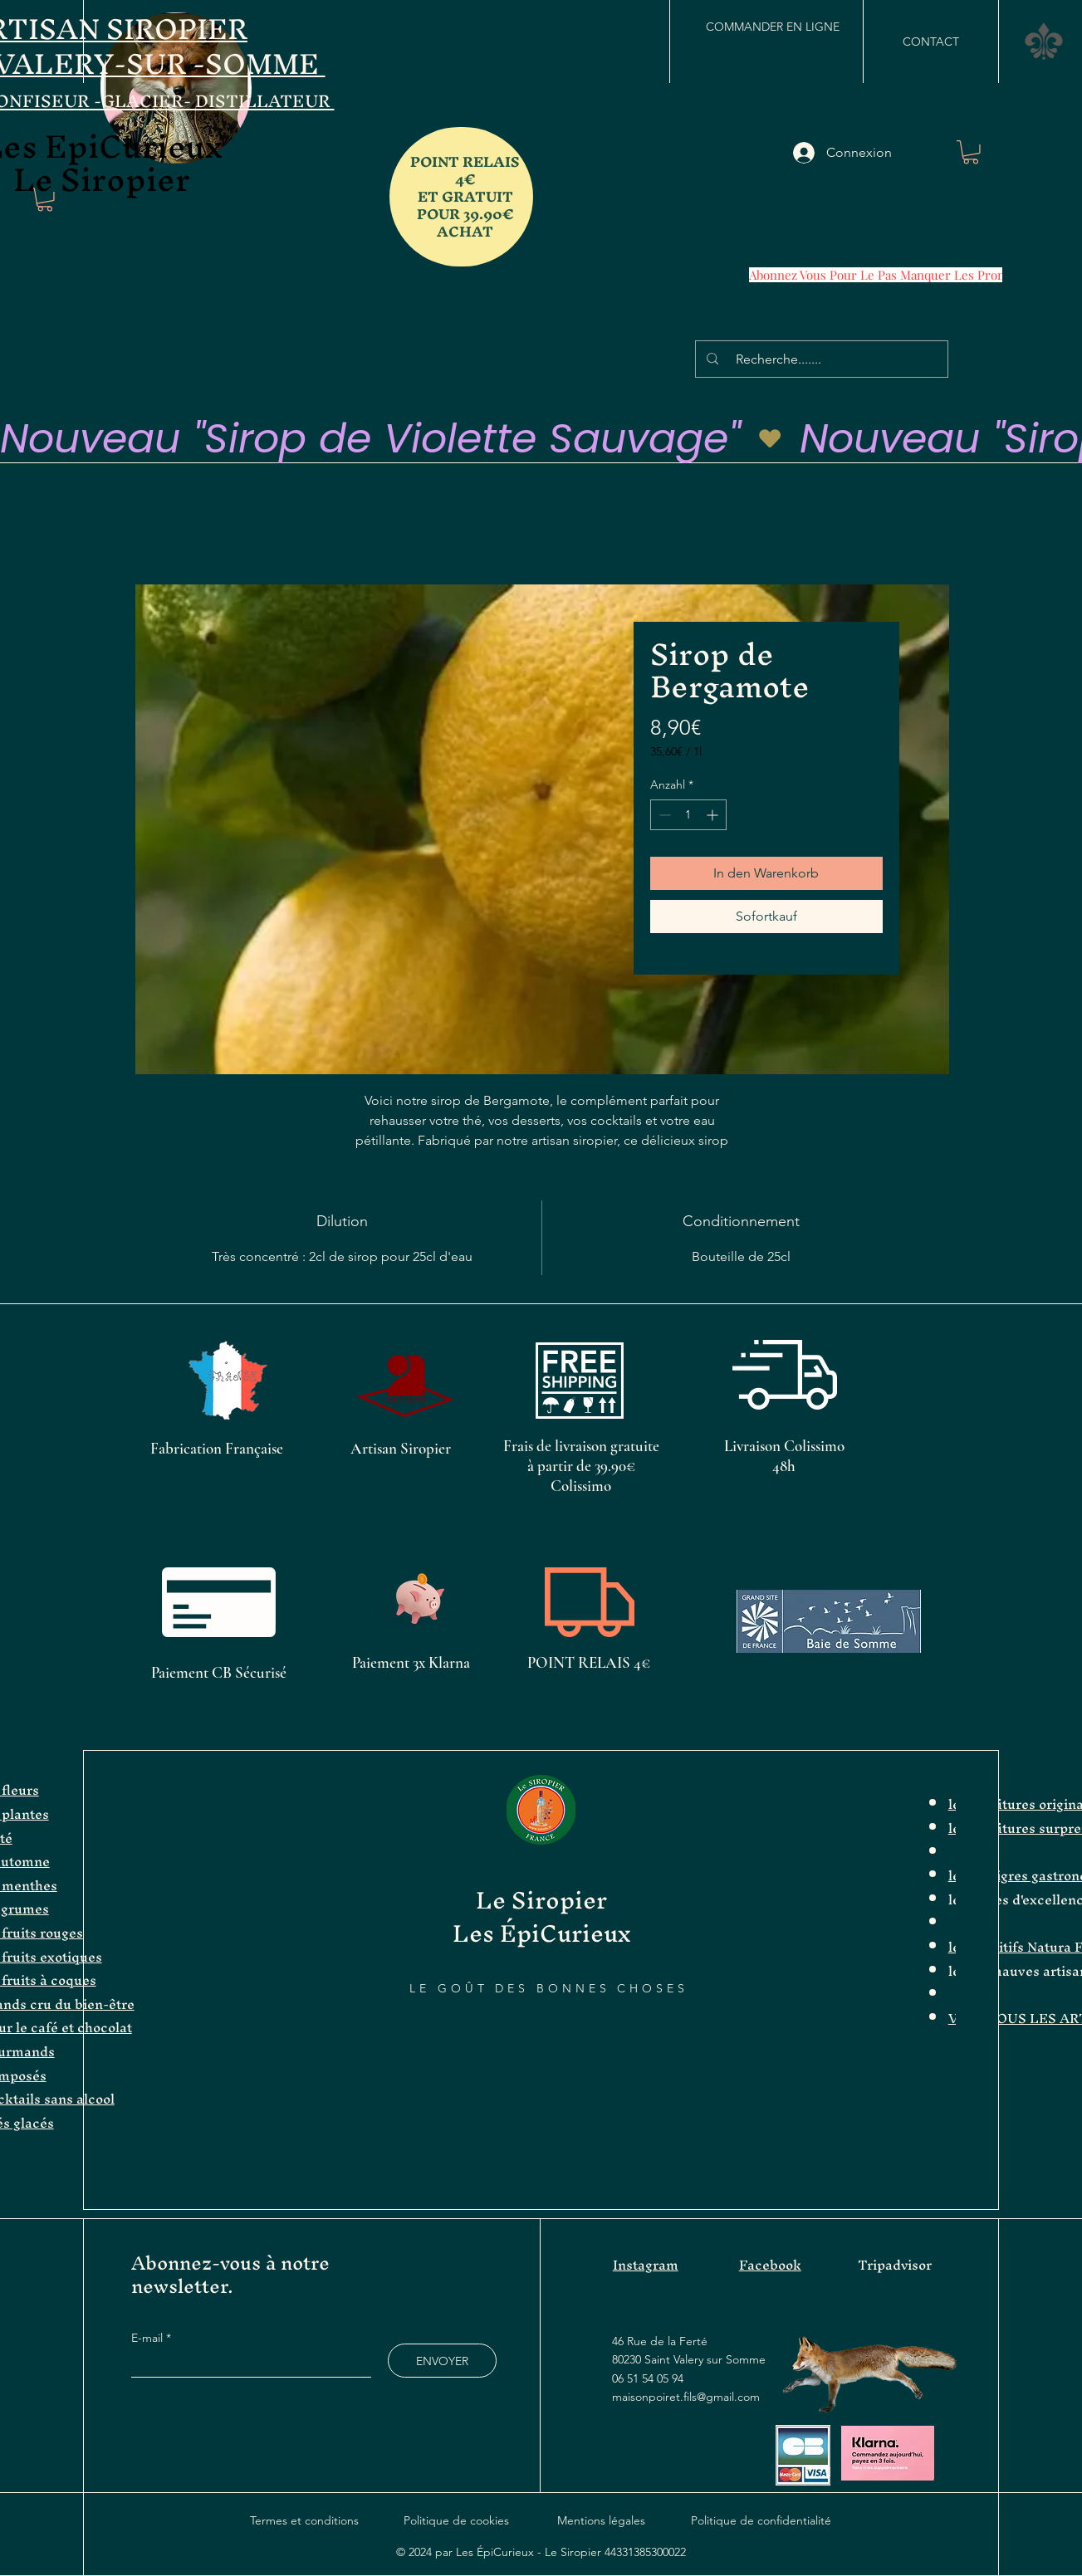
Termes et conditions (304, 2520)
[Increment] (713, 814)
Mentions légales (601, 2520)
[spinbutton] (688, 814)
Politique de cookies (456, 2520)
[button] (1044, 41)
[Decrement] (663, 814)
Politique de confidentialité (761, 2520)
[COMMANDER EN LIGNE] (772, 27)
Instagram (645, 2265)
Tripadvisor (895, 2265)
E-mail (148, 2338)
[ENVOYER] (442, 2361)
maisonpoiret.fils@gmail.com (686, 2396)
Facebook (770, 2265)
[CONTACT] (931, 41)
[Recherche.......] (824, 359)
